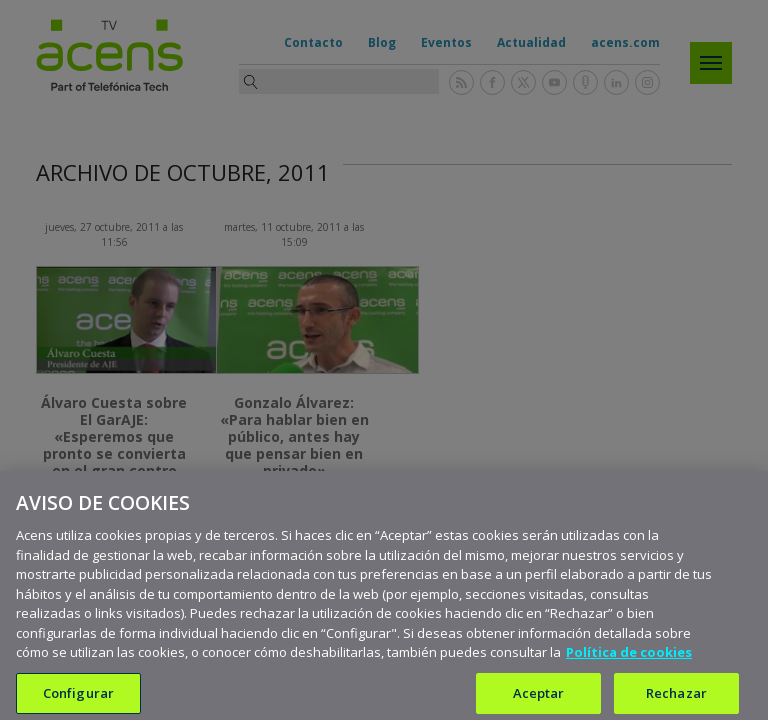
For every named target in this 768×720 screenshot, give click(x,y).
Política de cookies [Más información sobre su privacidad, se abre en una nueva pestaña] (629, 670)
